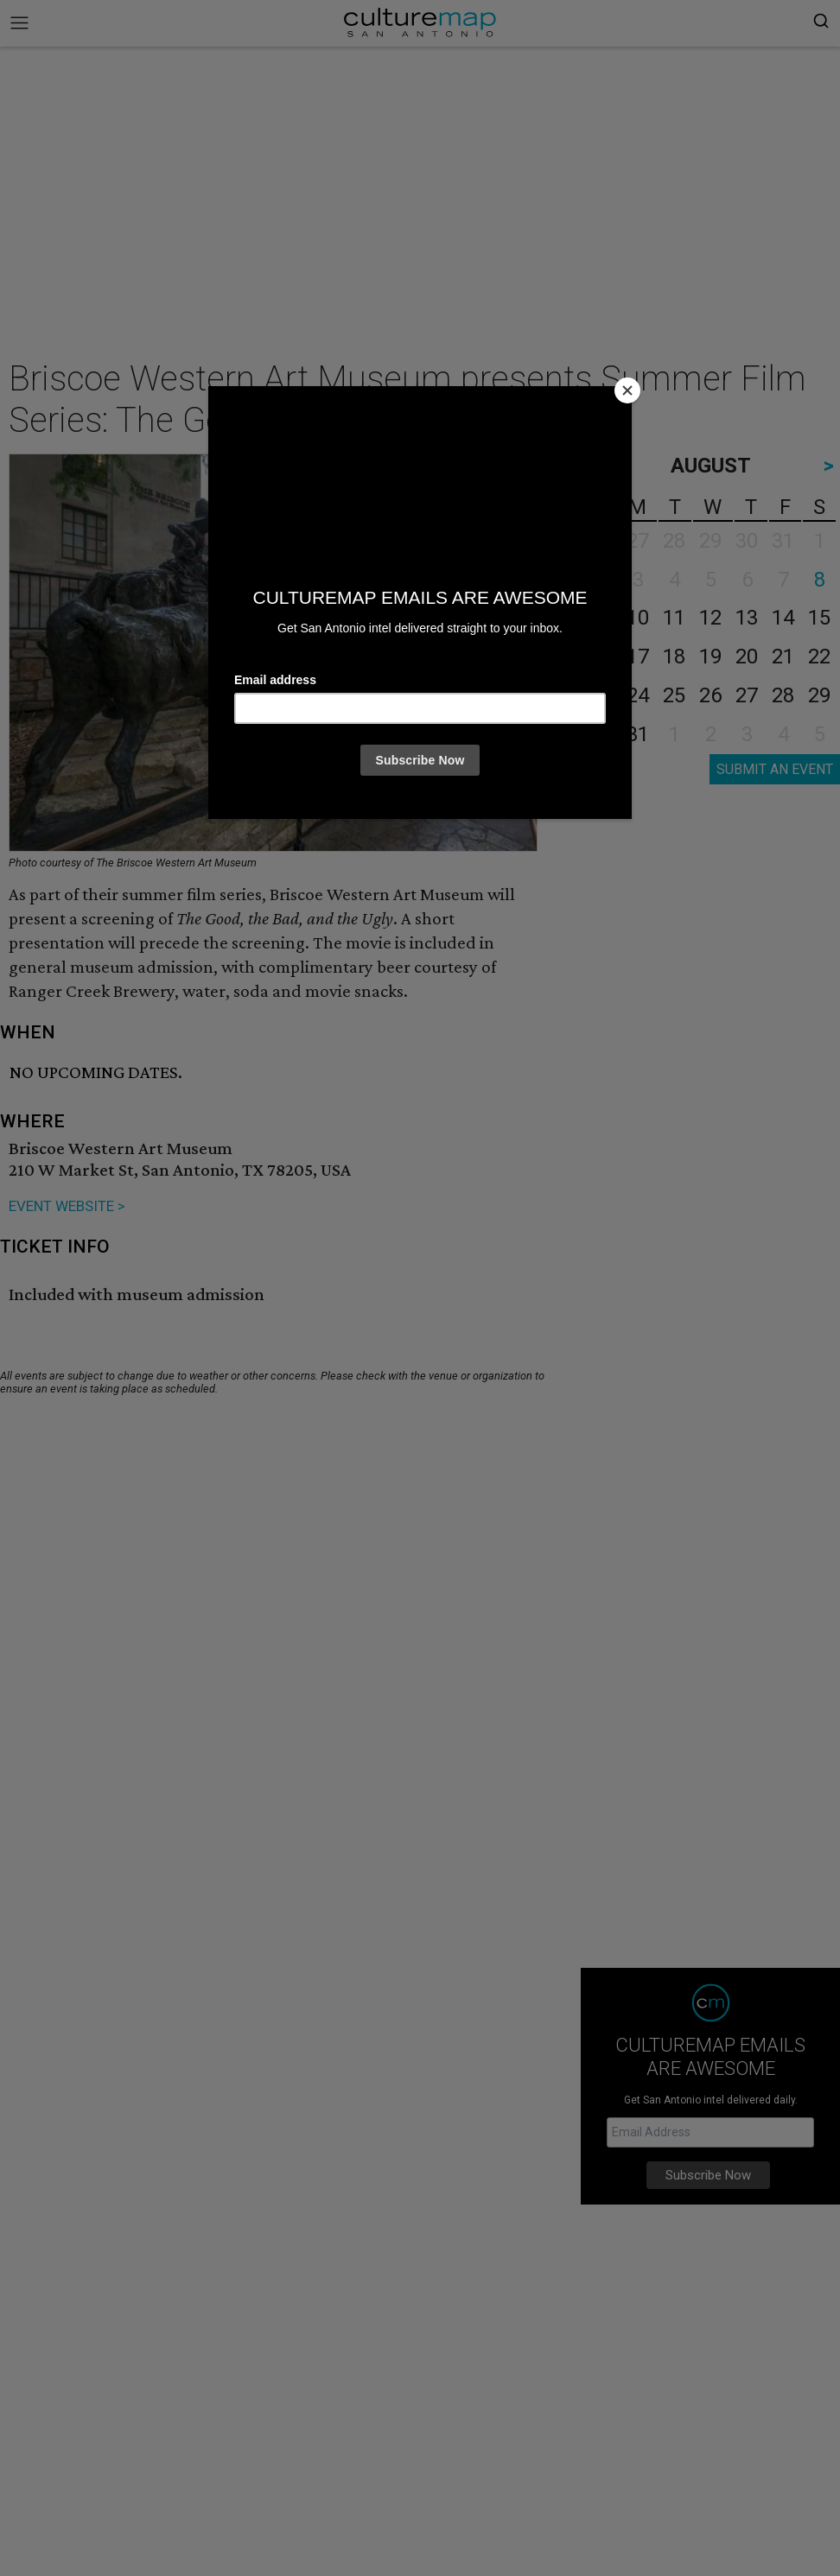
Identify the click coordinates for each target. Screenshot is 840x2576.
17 (638, 656)
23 (601, 695)
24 (638, 695)
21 (783, 656)
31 (638, 734)
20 (746, 656)
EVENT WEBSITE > (67, 1206)
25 (674, 695)
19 (710, 656)
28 (783, 695)
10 (638, 618)
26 (710, 695)
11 (674, 618)
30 (601, 734)
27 (746, 695)
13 (746, 618)
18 (674, 656)
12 (710, 618)
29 (819, 695)
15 (819, 618)
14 (783, 618)
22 (819, 656)
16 (601, 656)
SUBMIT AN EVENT (774, 769)
